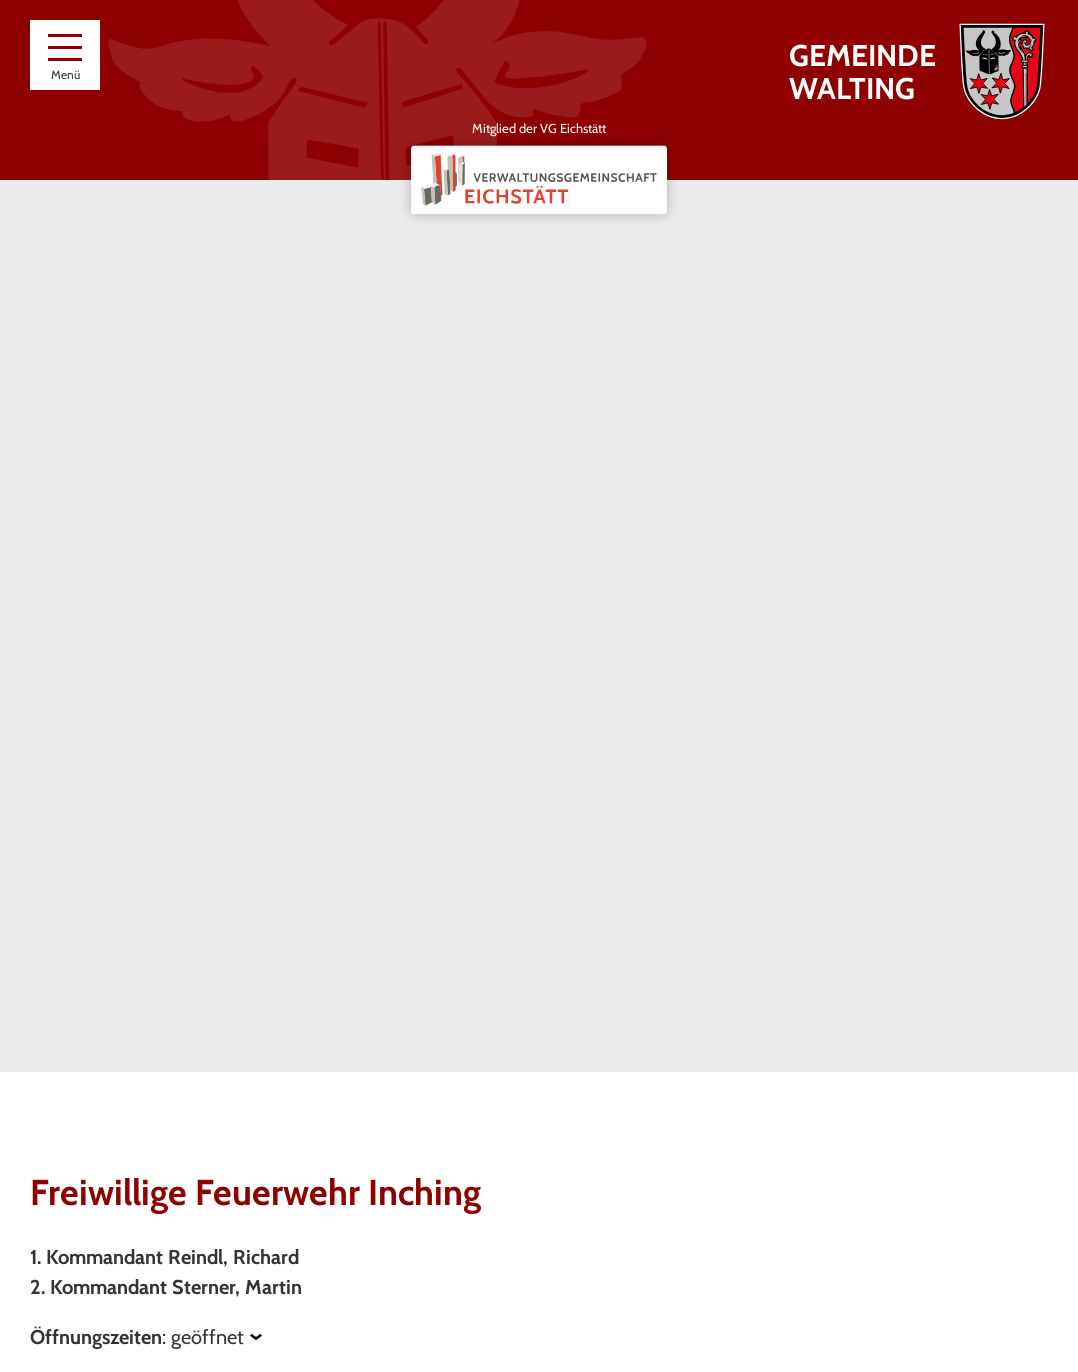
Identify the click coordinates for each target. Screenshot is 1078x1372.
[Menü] (65, 55)
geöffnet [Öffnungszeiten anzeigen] (207, 1337)
